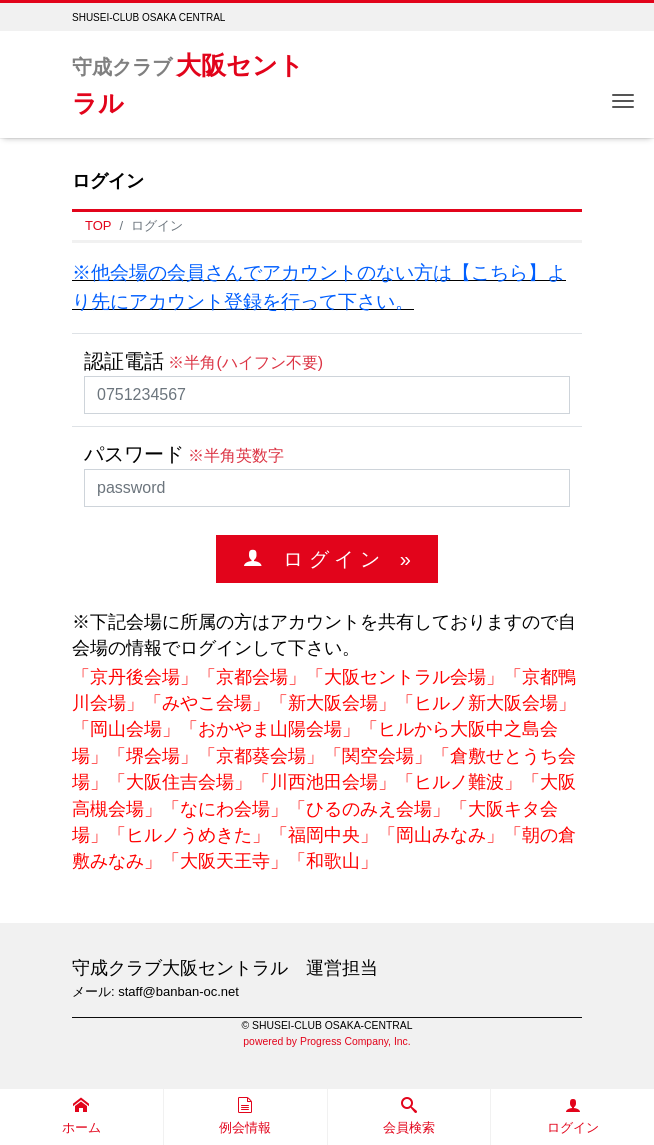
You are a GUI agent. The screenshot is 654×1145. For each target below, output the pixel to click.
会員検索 (409, 1116)
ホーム (81, 1116)
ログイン (573, 1116)
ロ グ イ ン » (337, 558)
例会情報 (245, 1116)
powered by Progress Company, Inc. (326, 1041)
